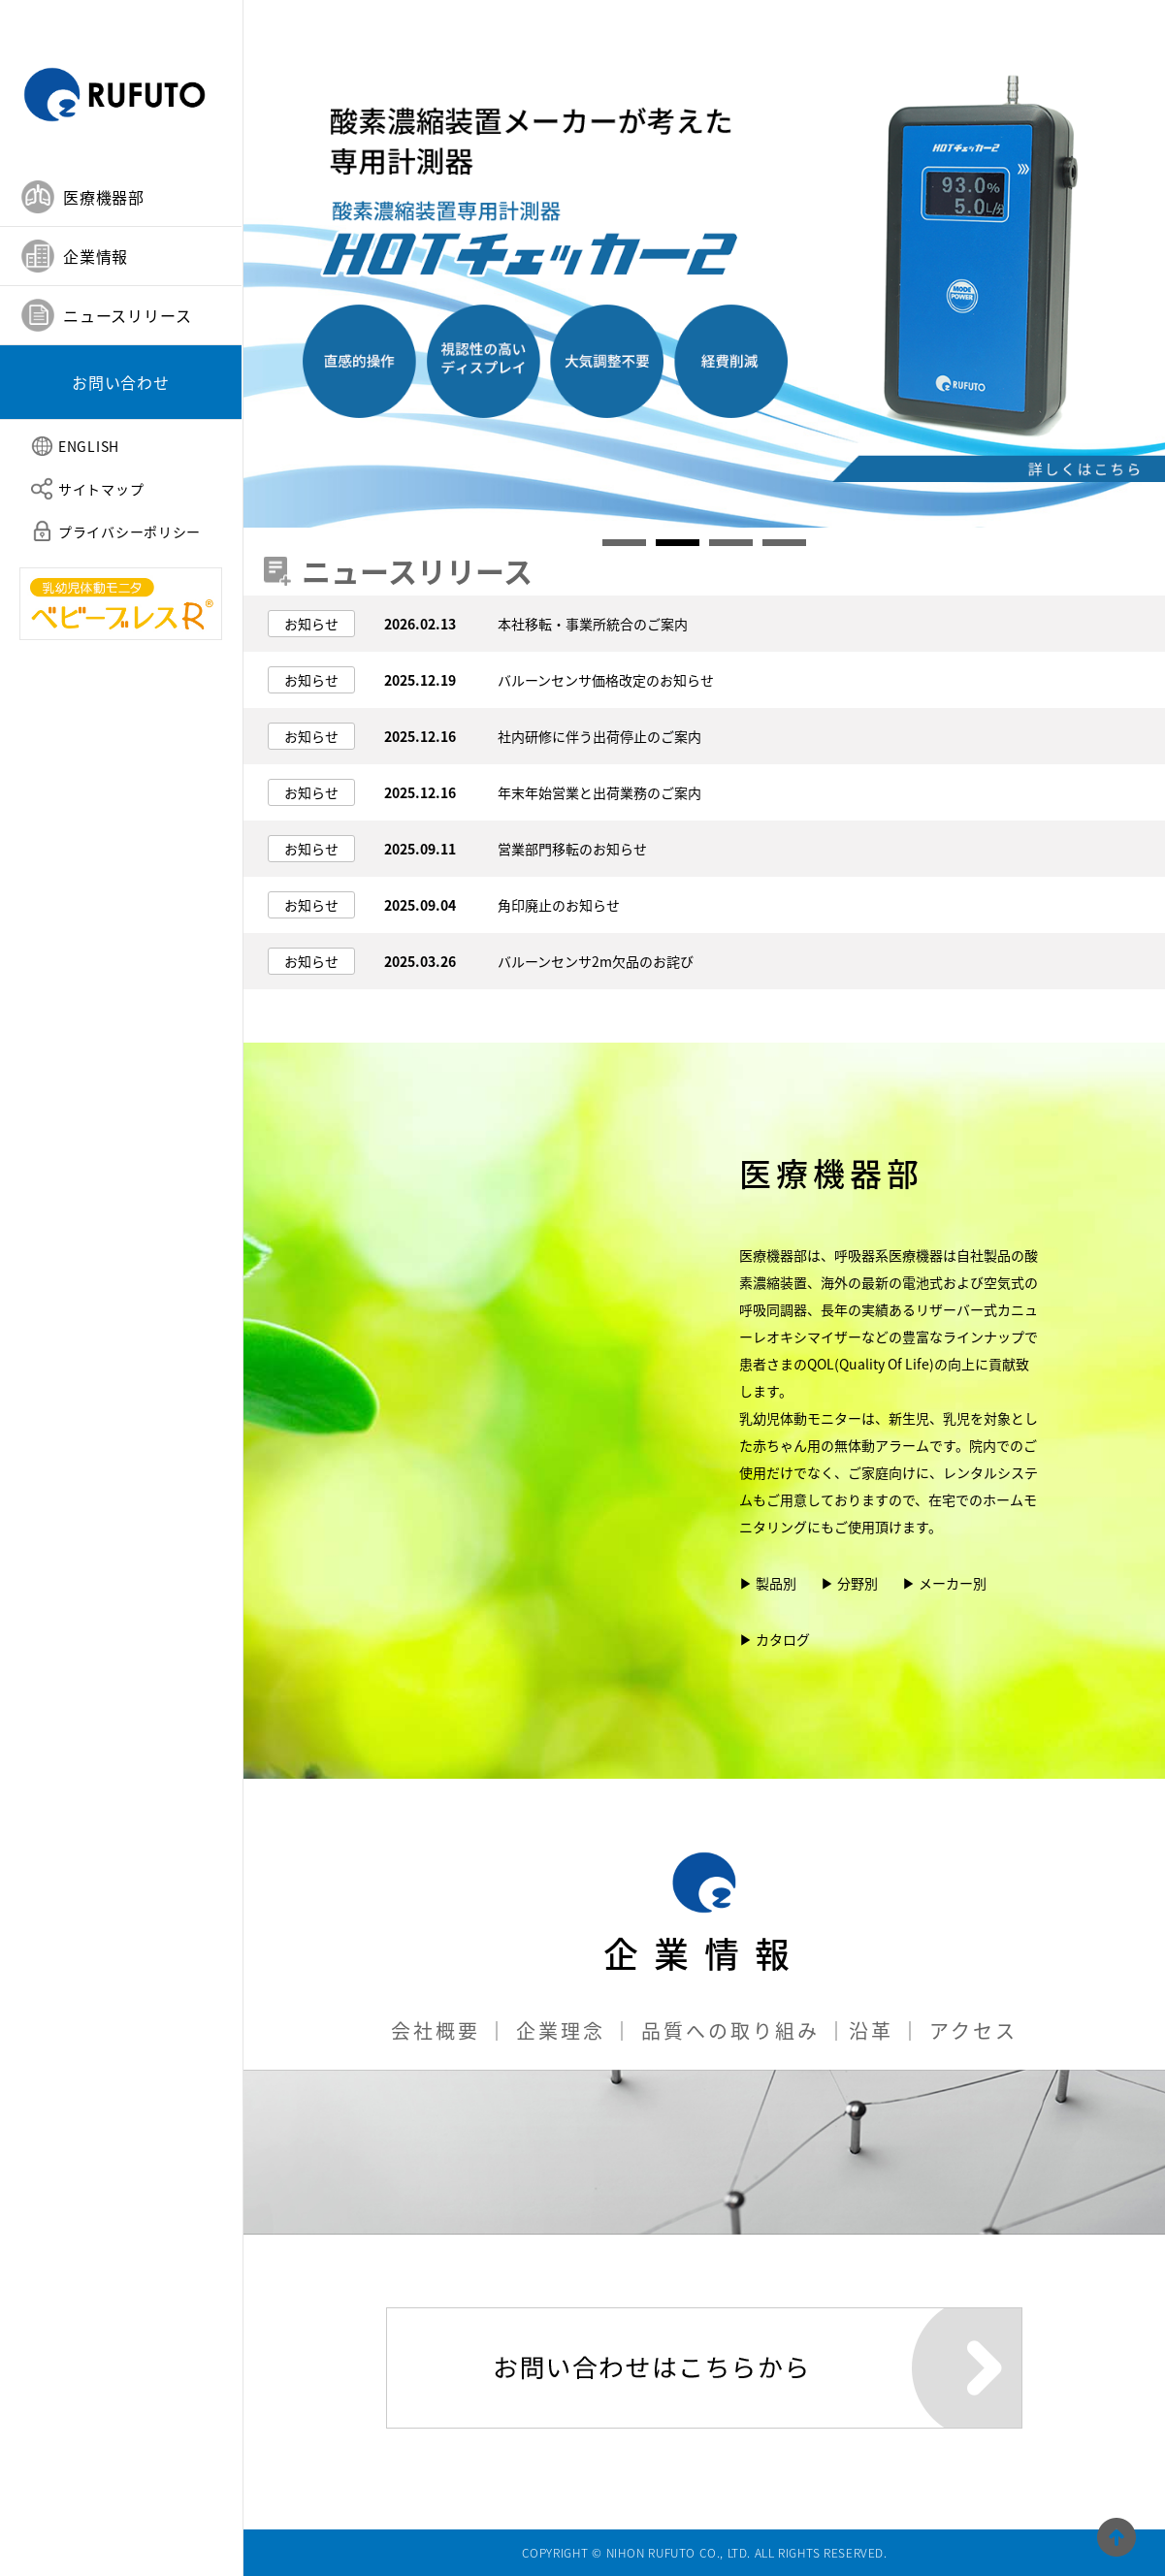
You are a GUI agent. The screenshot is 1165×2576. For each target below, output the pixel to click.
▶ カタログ (774, 1639)
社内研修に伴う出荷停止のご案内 (599, 736)
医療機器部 (831, 1183)
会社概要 (435, 2030)
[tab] (121, 197)
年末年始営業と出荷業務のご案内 (599, 792)
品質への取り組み (730, 2030)
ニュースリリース (127, 315)
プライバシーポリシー (129, 531)
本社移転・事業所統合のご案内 (593, 623)
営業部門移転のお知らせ (572, 848)
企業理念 (560, 2030)
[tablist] (121, 294)
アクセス (973, 2030)
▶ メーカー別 (944, 1583)
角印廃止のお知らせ (559, 905)
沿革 (871, 2030)
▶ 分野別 (849, 1583)
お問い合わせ (121, 382)
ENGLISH (88, 446)
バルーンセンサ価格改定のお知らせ (606, 680)
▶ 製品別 (767, 1583)
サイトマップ (101, 489)
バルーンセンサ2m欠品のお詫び (596, 961)
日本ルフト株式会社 (121, 84)
